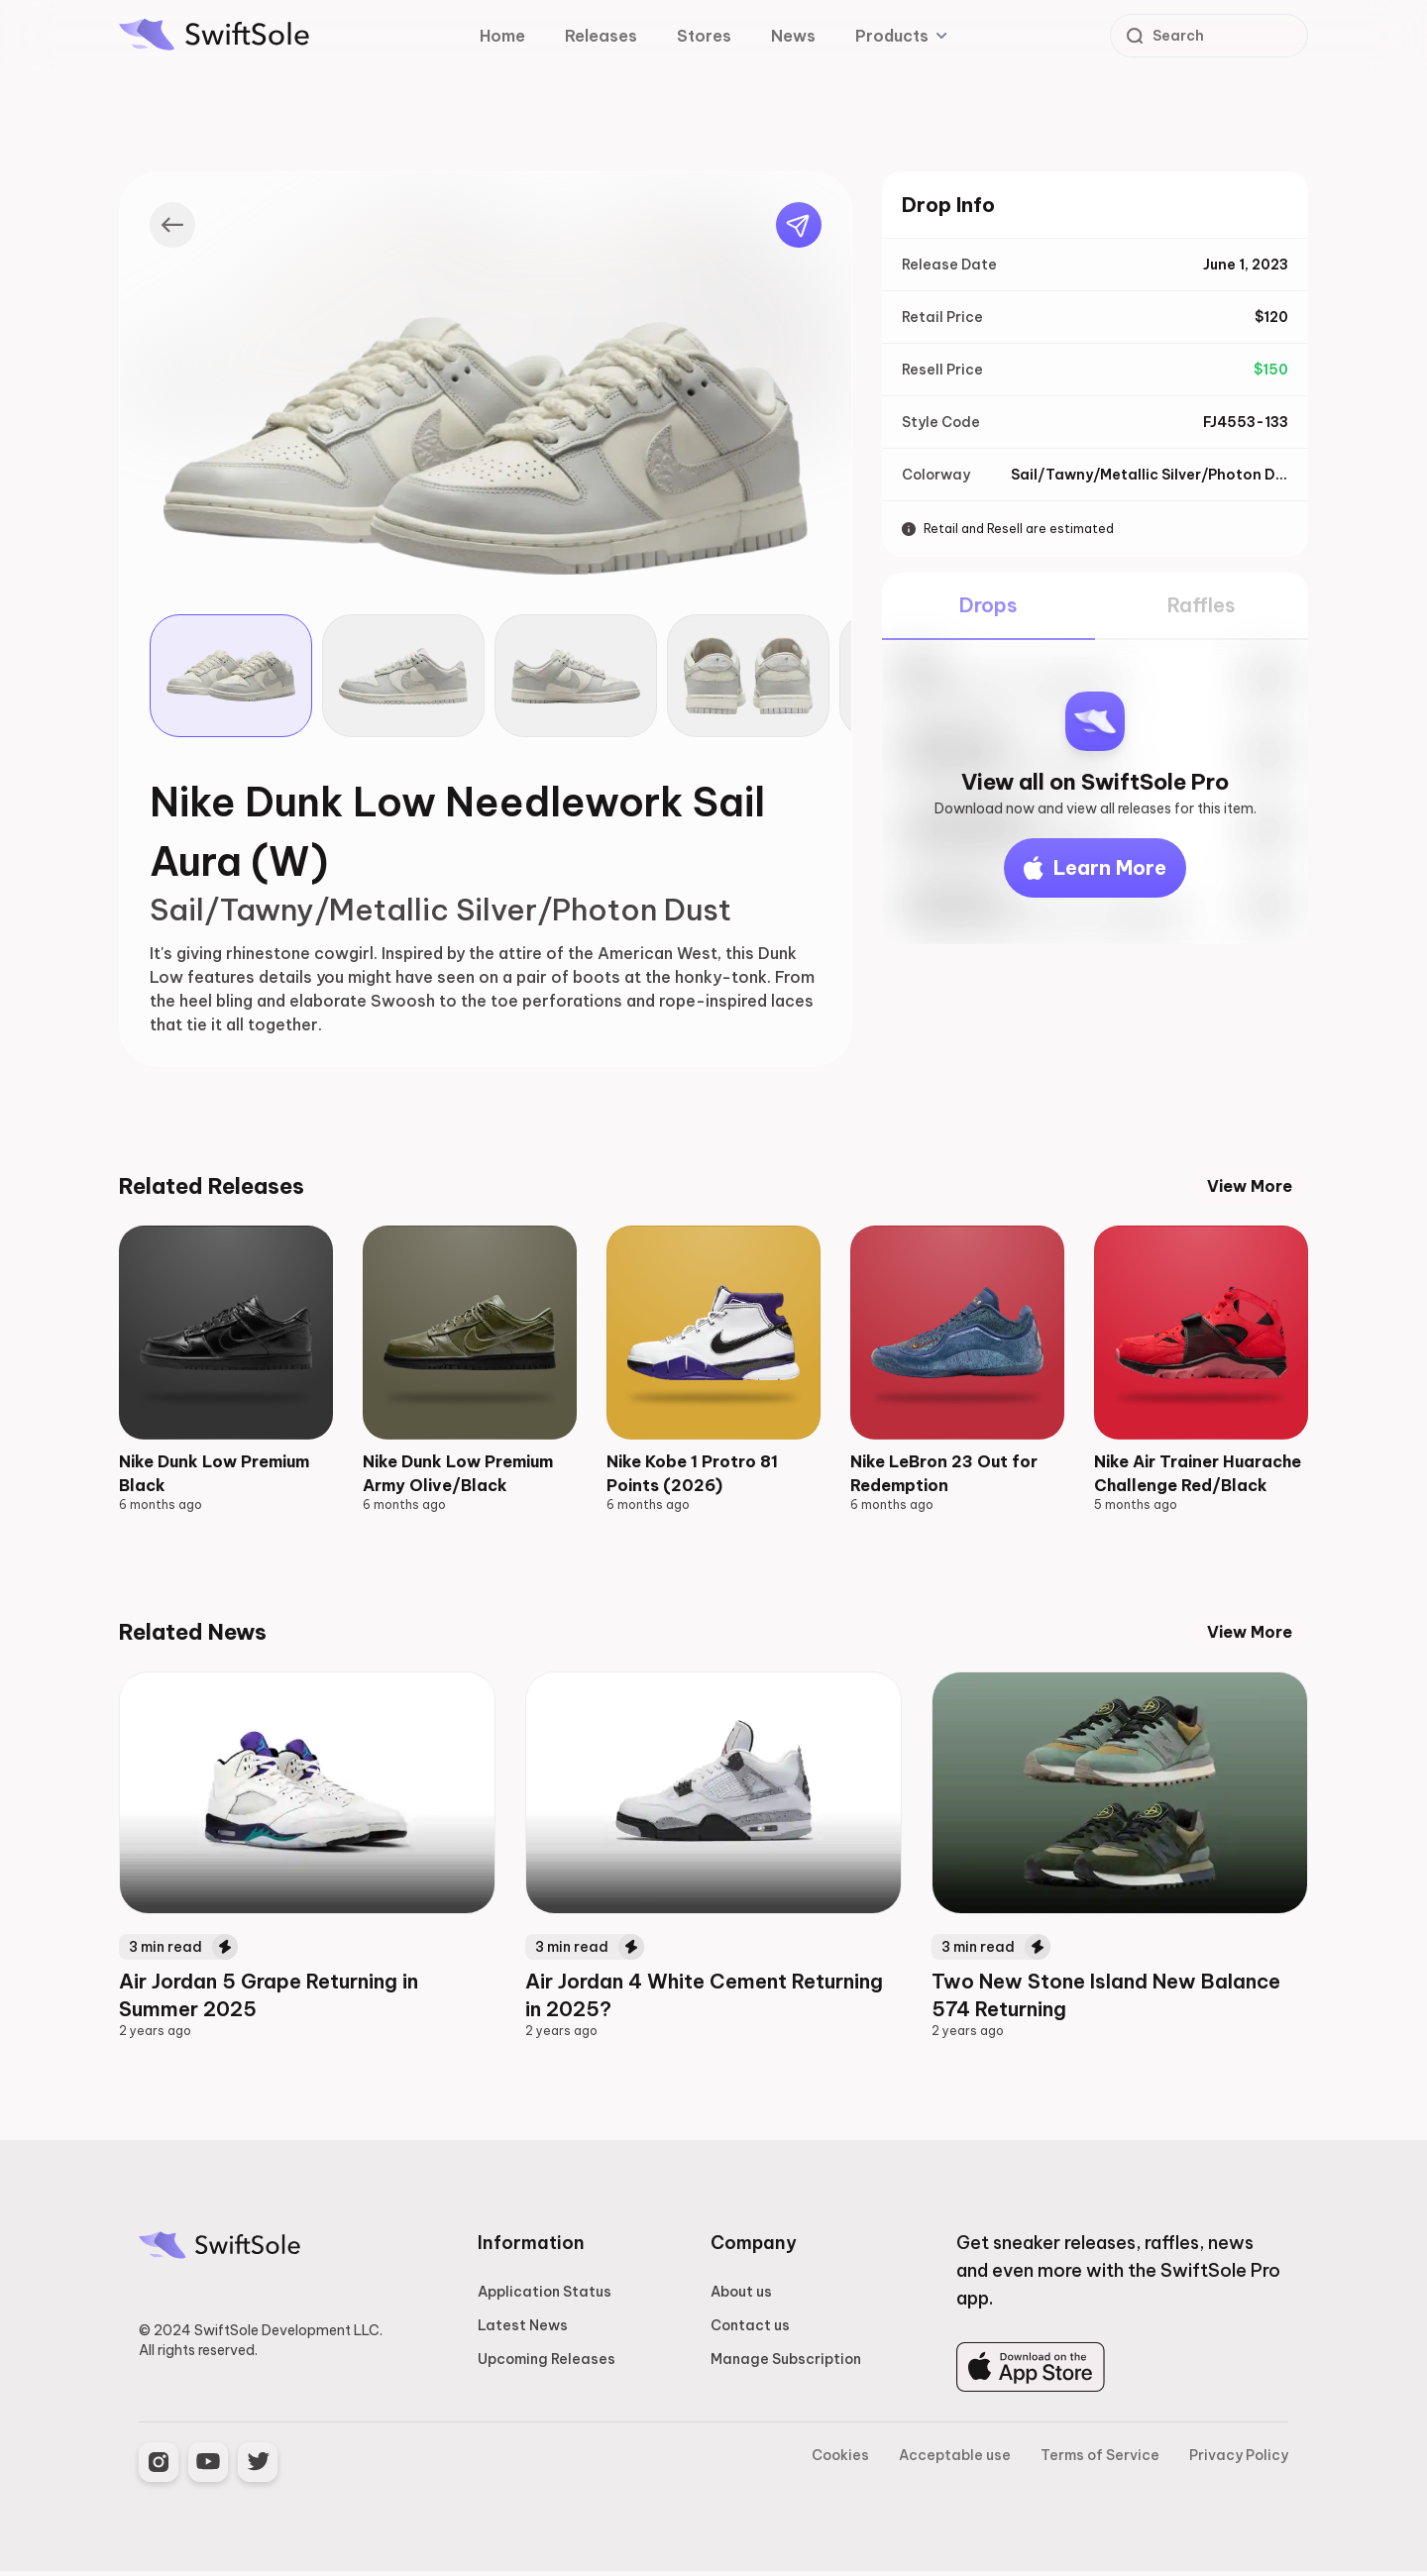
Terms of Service (1100, 2460)
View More (1249, 1186)
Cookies (840, 2460)
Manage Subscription (786, 2364)
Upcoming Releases (546, 2364)
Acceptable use (955, 2460)
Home (502, 36)
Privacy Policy (1238, 2460)
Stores (704, 36)
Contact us (750, 2330)
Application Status (544, 2297)
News (793, 36)
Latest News (523, 2330)
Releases (601, 36)
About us (741, 2297)
